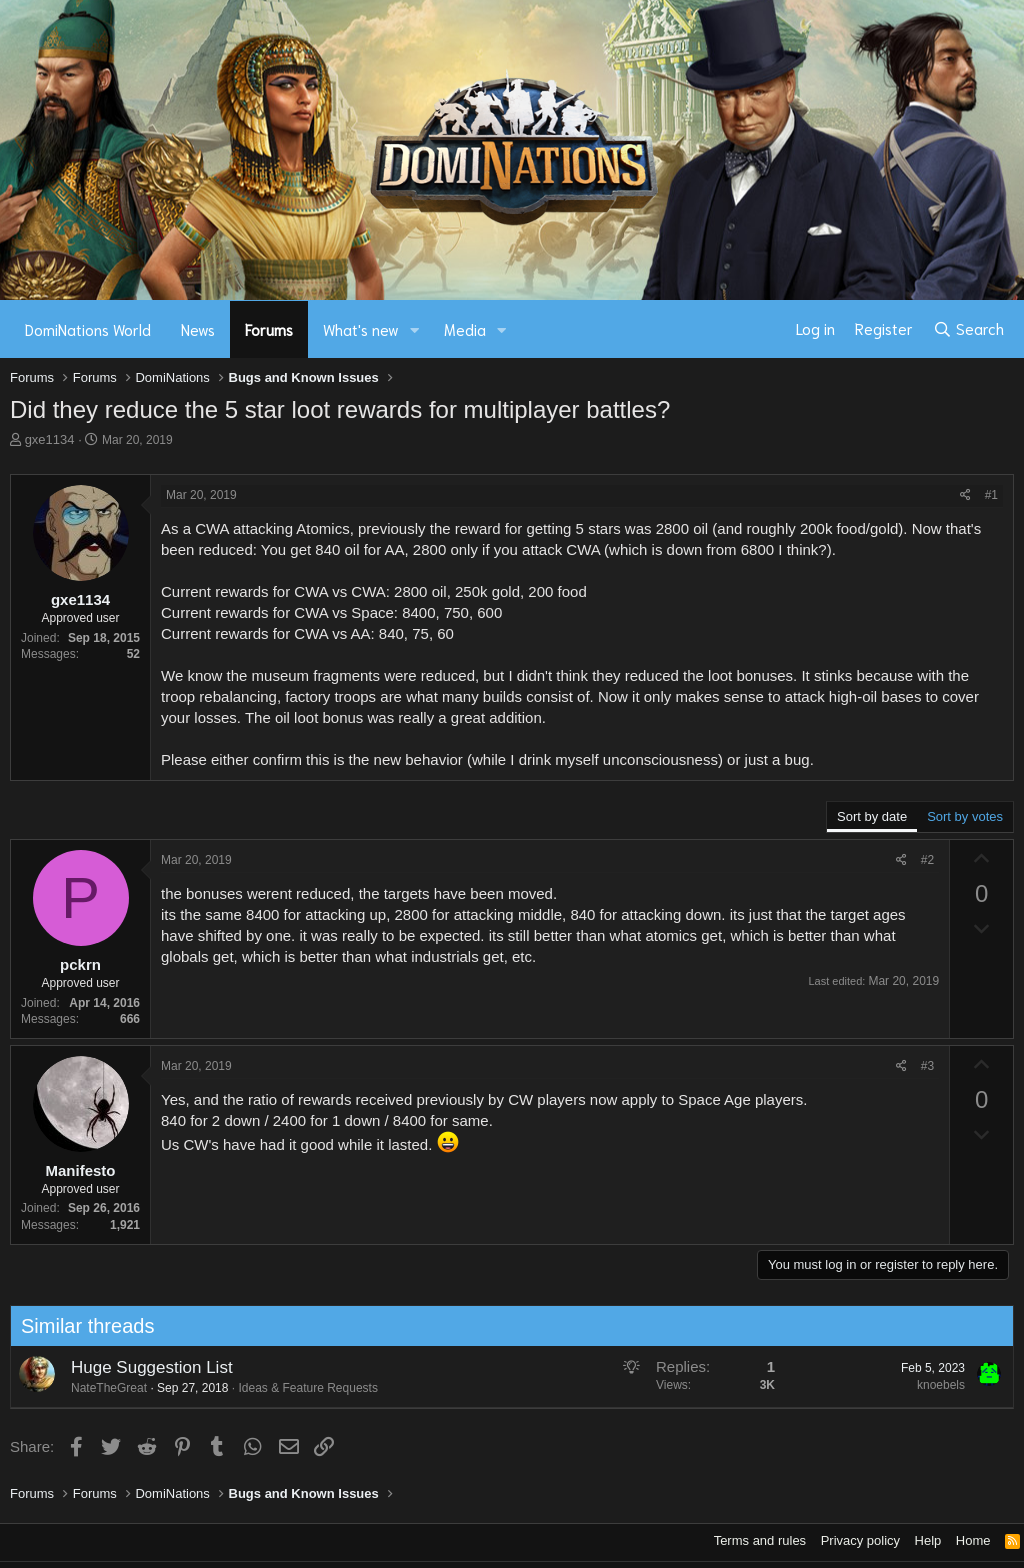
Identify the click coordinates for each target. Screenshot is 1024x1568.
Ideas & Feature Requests (300, 1388)
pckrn (80, 964)
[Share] (965, 495)
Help (928, 1540)
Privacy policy (860, 1540)
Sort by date (872, 816)
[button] (415, 329)
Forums (269, 329)
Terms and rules (760, 1540)
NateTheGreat (101, 1388)
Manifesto (80, 1170)
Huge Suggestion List (144, 1367)
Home (973, 1540)
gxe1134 (50, 439)
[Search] (968, 329)
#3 (927, 1066)
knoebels (933, 1385)
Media (465, 329)
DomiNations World (88, 329)
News (198, 329)
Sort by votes (965, 816)
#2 (927, 860)
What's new (361, 329)
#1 (991, 495)
